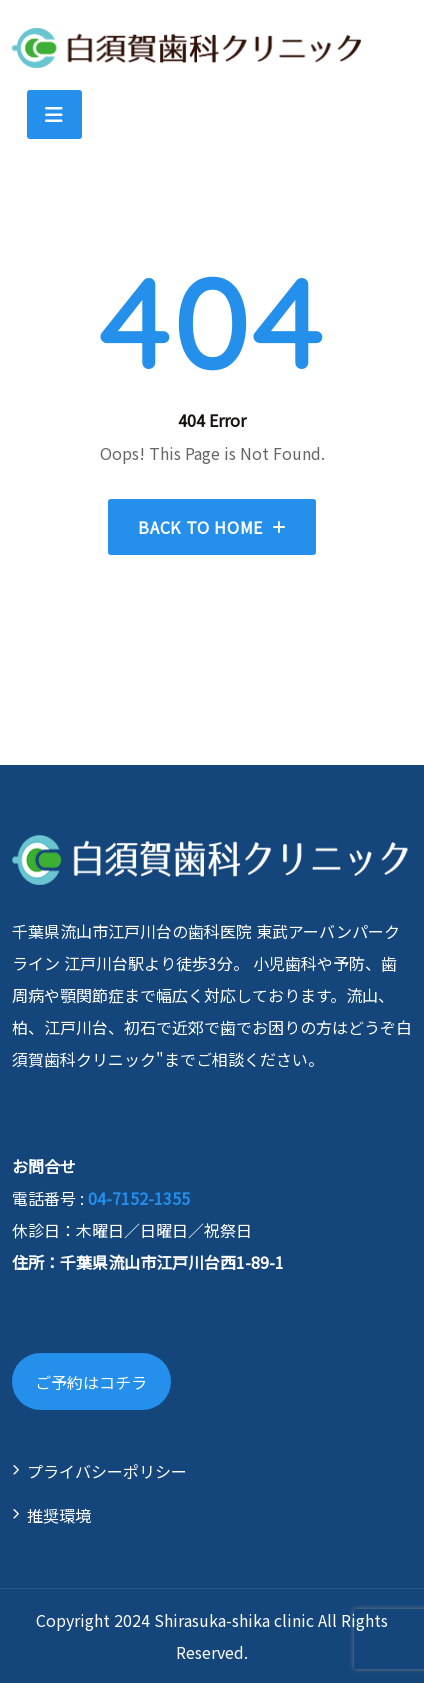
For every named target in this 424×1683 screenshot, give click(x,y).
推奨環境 (59, 1515)
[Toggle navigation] (54, 114)
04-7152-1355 (139, 1198)
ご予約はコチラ (91, 1382)
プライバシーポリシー (107, 1471)
